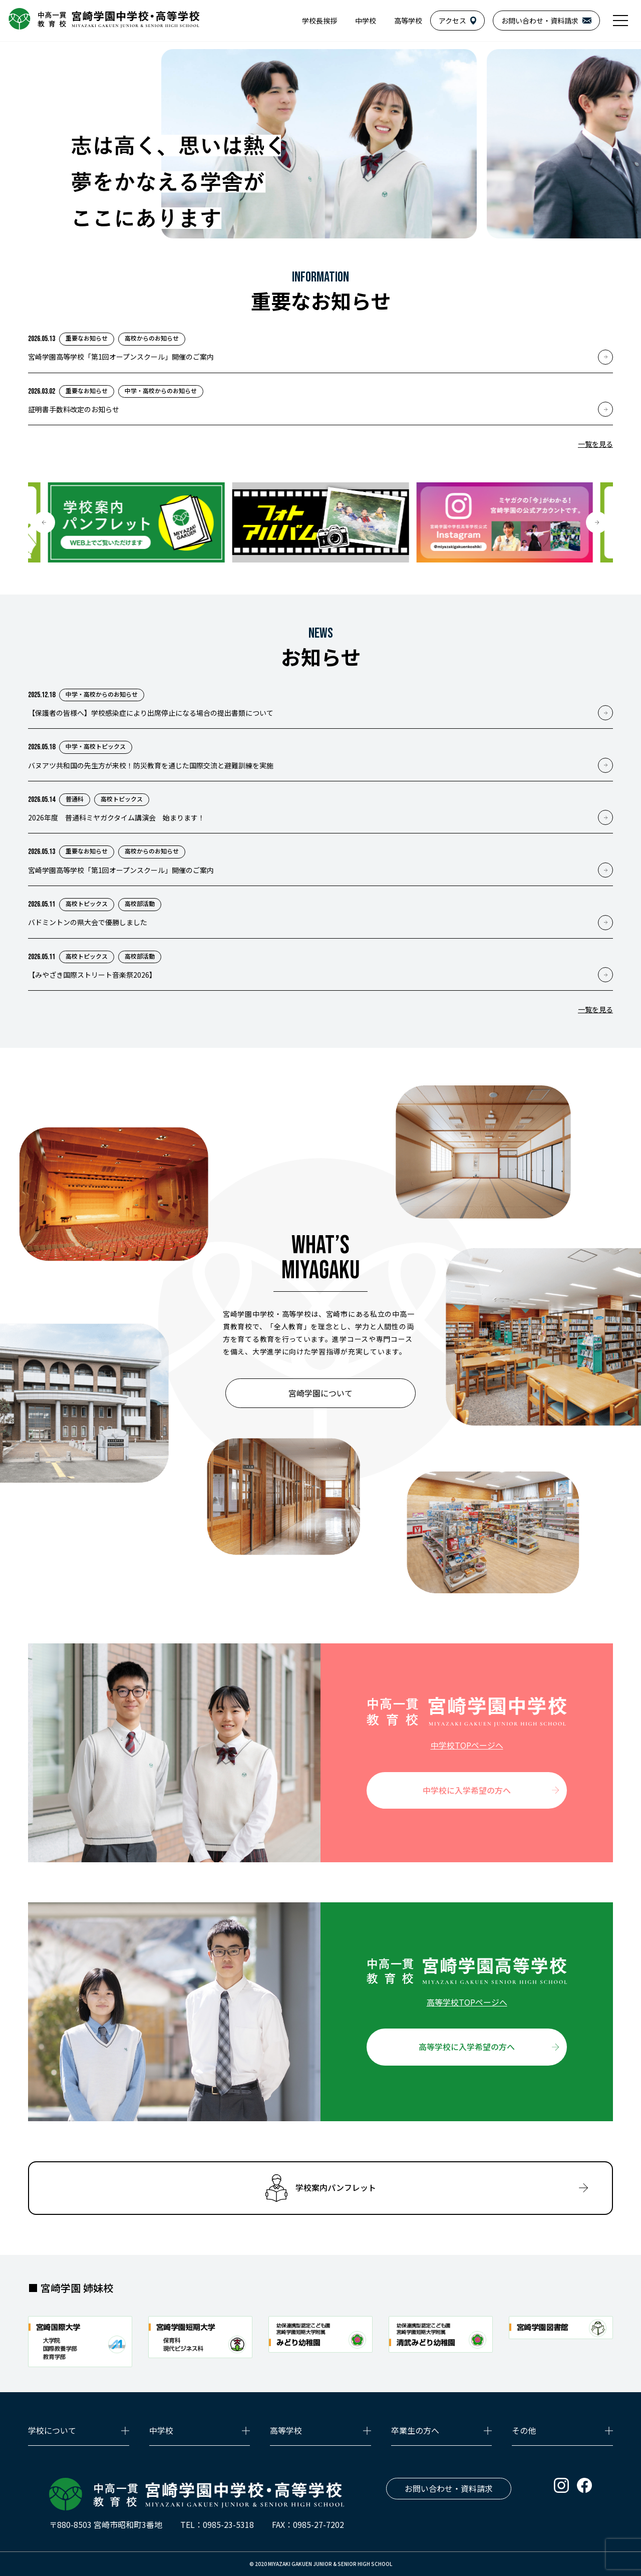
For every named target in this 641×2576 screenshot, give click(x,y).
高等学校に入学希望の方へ (467, 2047)
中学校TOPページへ (467, 1745)
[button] (44, 522)
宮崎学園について (320, 1393)
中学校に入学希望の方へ (467, 1790)
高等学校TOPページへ (467, 2002)
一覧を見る (595, 444)
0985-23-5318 (228, 2524)
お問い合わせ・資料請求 (449, 2488)
